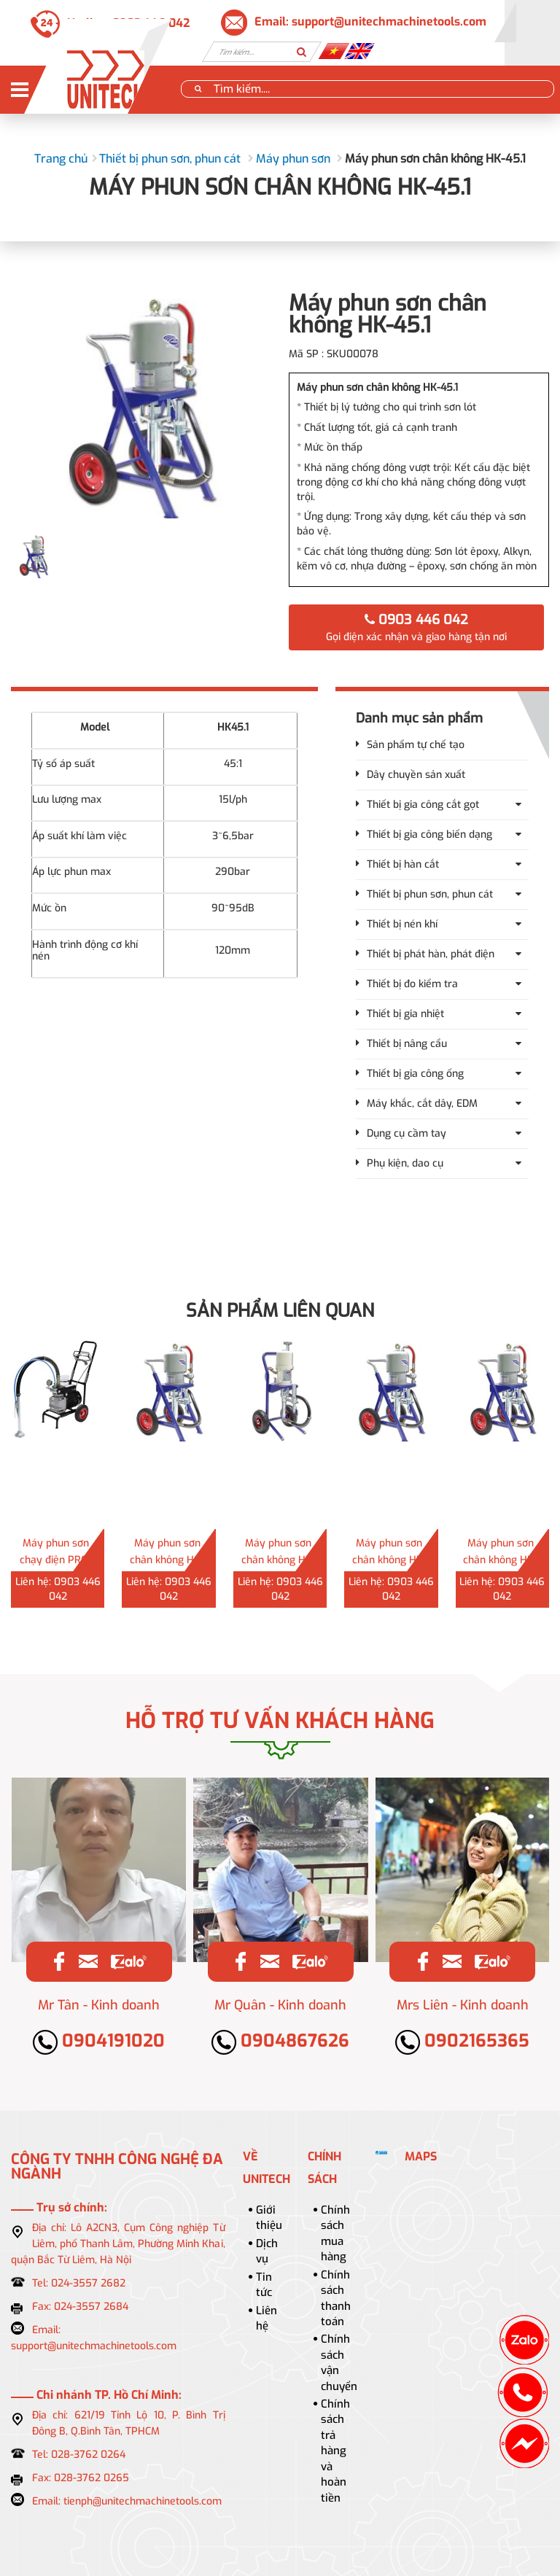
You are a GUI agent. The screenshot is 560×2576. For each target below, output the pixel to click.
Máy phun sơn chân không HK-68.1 (389, 1560)
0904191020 (99, 2040)
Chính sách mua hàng (335, 2233)
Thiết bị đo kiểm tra (412, 984)
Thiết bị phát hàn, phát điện (430, 954)
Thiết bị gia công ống (415, 1074)
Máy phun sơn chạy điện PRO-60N (56, 1560)
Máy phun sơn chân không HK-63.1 (500, 1560)
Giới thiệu (269, 2218)
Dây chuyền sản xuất (416, 775)
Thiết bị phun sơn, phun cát (170, 158)
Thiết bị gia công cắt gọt (423, 805)
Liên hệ (266, 2318)
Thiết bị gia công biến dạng (429, 834)
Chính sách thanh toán (336, 2298)
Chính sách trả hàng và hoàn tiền (335, 2451)
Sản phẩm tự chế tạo (415, 745)
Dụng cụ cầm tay (406, 1133)
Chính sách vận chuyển (339, 2362)
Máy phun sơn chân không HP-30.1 (278, 1560)
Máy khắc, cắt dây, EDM (422, 1103)
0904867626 (280, 2040)
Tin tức (264, 2285)
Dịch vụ (267, 2251)
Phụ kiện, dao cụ (405, 1163)
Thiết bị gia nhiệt (405, 1014)
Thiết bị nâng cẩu (407, 1044)
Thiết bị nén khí (402, 924)
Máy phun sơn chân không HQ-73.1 (167, 1560)
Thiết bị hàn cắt (403, 864)
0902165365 (462, 2040)
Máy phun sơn (293, 158)
